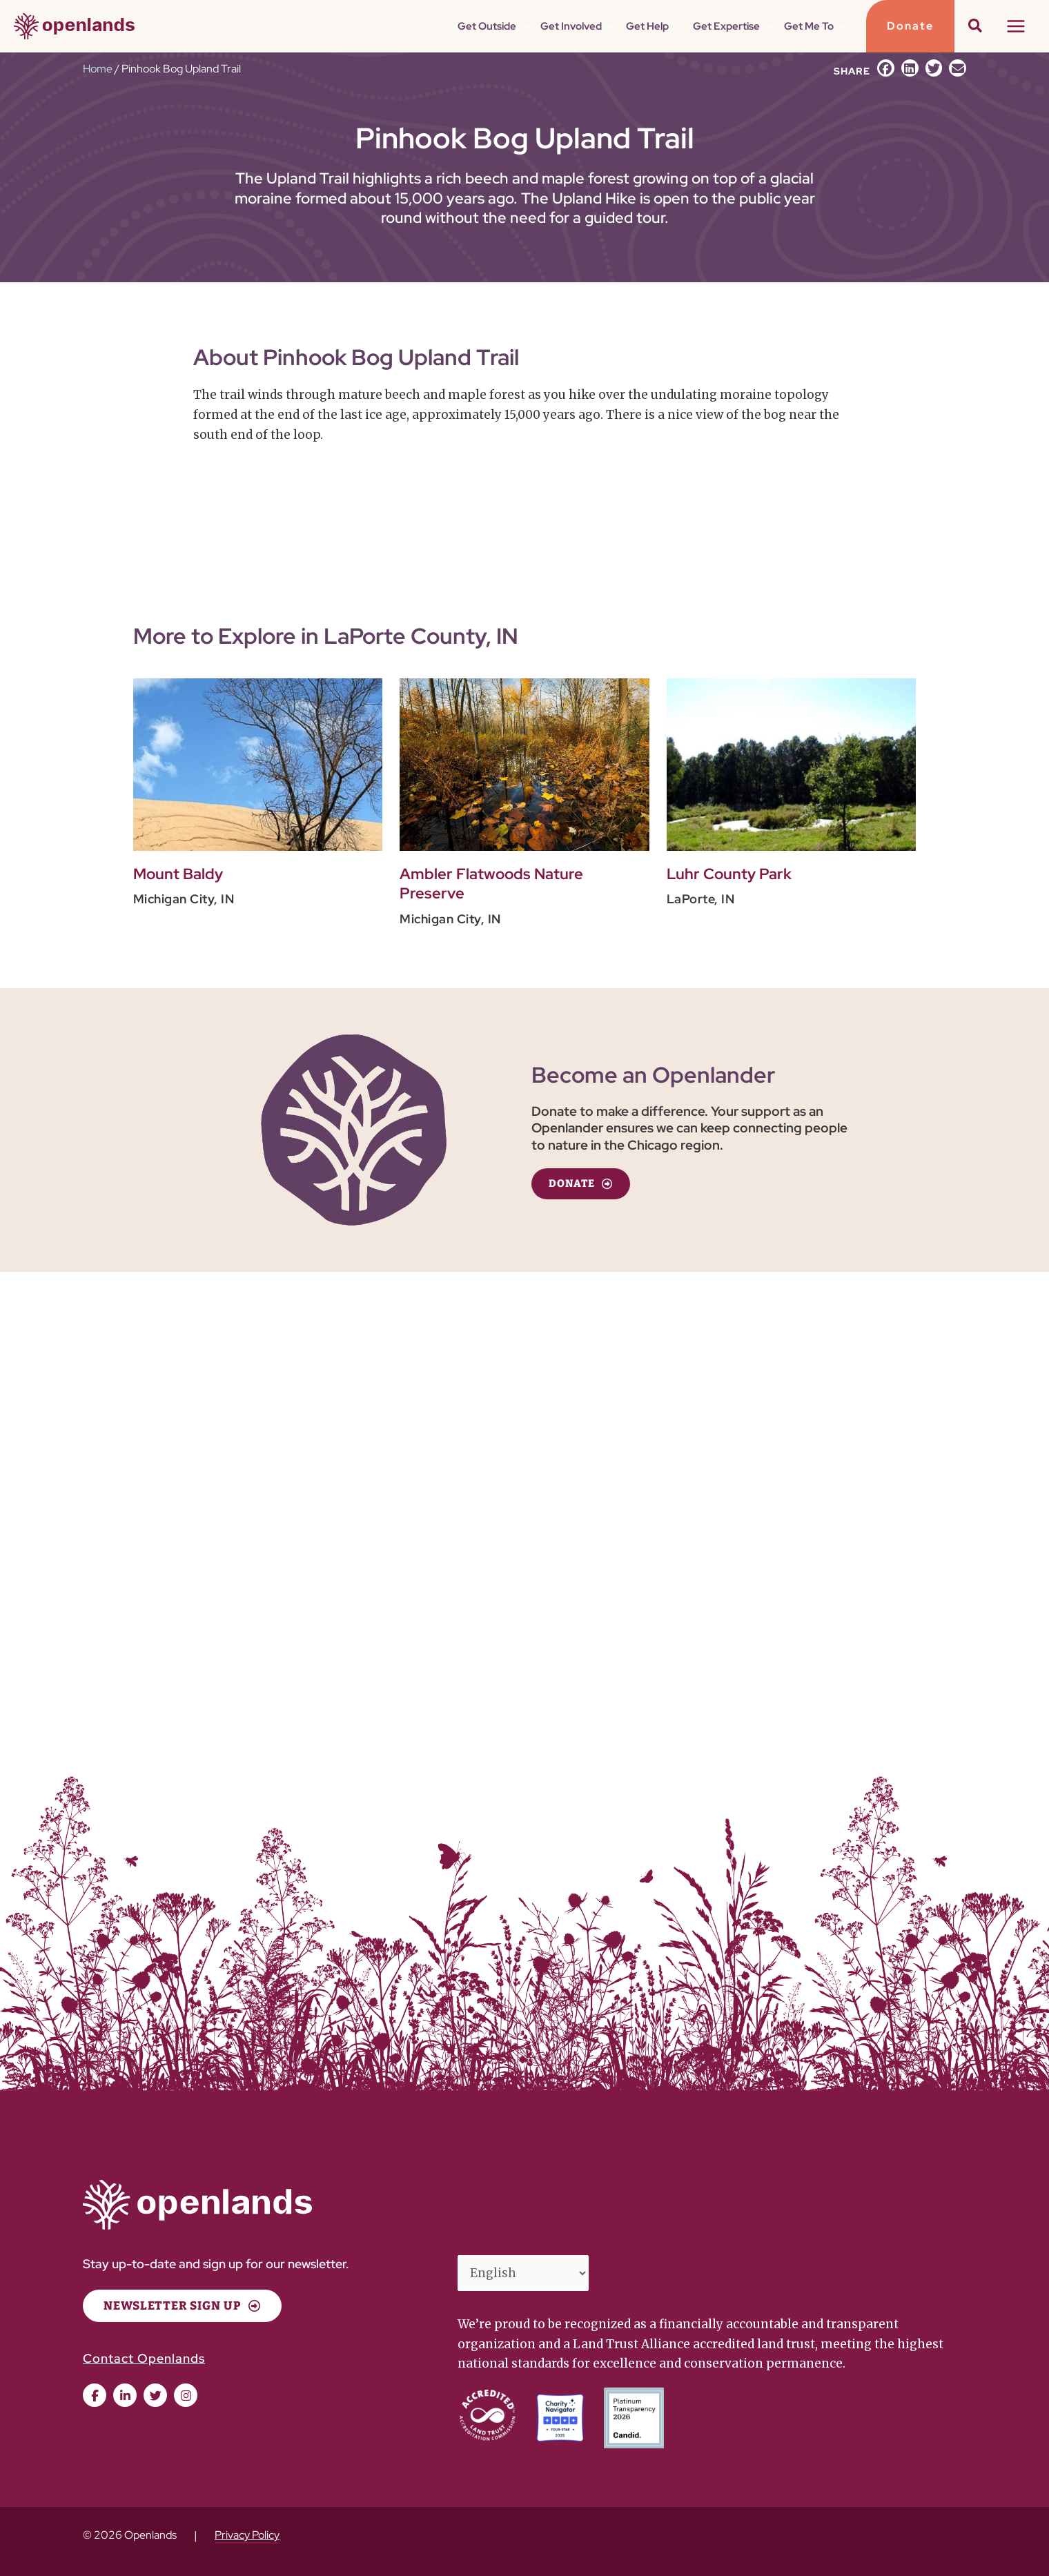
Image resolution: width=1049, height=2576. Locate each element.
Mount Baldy (178, 874)
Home (97, 68)
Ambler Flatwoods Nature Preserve (491, 884)
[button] (910, 26)
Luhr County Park (729, 874)
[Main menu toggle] (1016, 26)
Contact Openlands (144, 2358)
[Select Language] (523, 2273)
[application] (522, 26)
